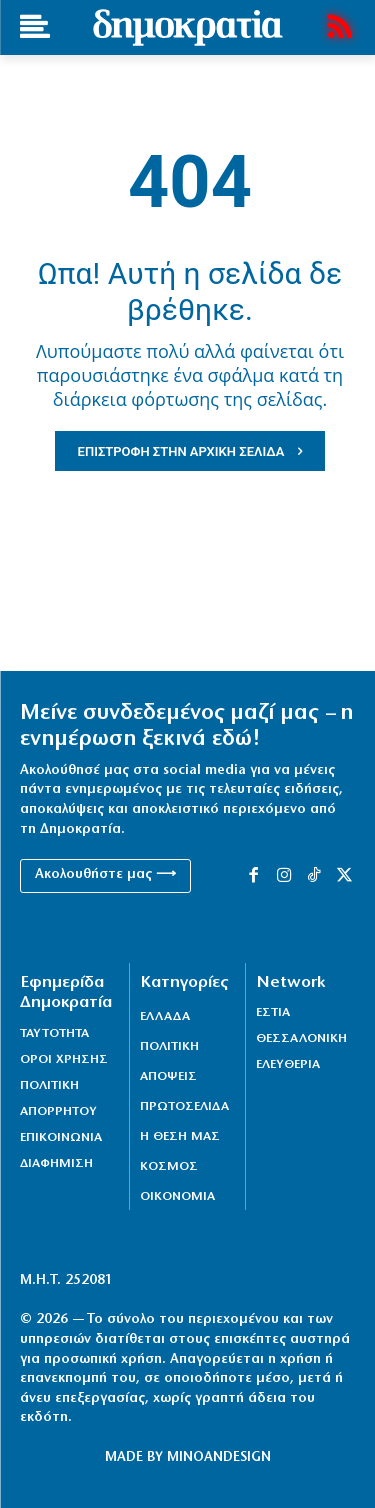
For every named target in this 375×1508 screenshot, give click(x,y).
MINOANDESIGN (219, 1457)
